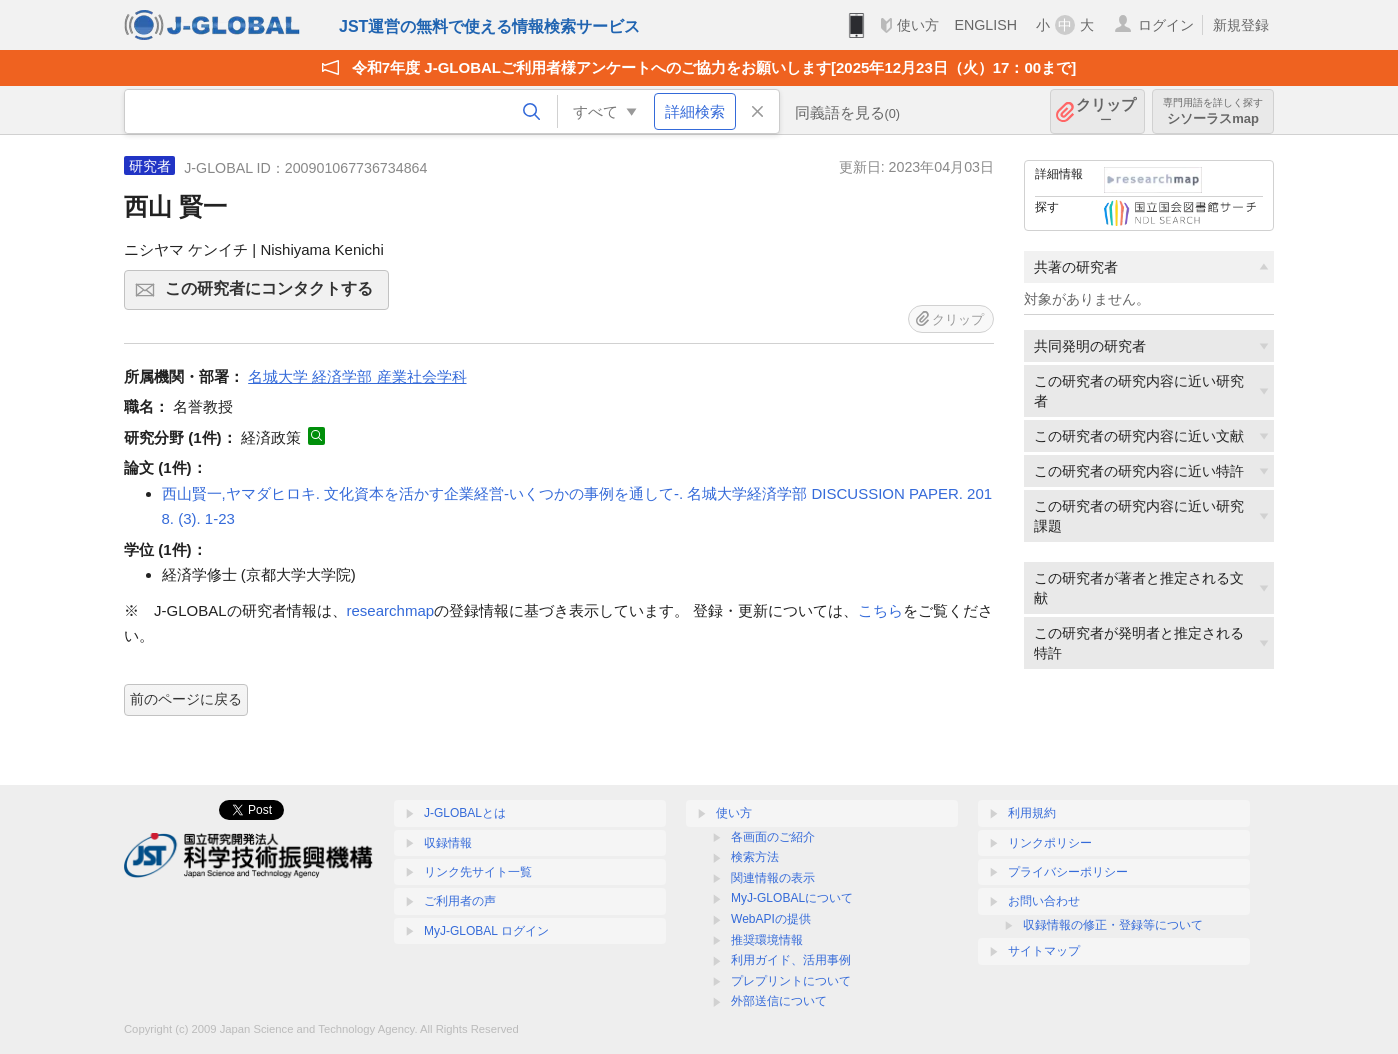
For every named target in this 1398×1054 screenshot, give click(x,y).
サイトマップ (1044, 951)
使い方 (918, 25)
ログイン (1166, 25)
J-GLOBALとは (465, 813)
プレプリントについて (791, 981)
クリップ (1106, 111)
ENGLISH (985, 25)
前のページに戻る (186, 699)
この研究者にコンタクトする (274, 295)
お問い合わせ (1044, 901)
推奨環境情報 (767, 940)
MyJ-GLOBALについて (792, 898)
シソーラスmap (1213, 111)
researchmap (391, 610)
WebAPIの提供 (771, 919)
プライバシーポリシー (1068, 872)
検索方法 (755, 857)
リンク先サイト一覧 (478, 872)
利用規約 (1032, 813)
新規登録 (1241, 25)
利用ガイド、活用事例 (791, 960)
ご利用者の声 (460, 901)
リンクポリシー (1050, 843)
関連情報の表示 (773, 878)
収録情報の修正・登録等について (1113, 925)
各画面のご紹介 (773, 837)
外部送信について (779, 1001)
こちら (880, 610)
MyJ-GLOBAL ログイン (486, 931)
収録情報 (448, 843)
